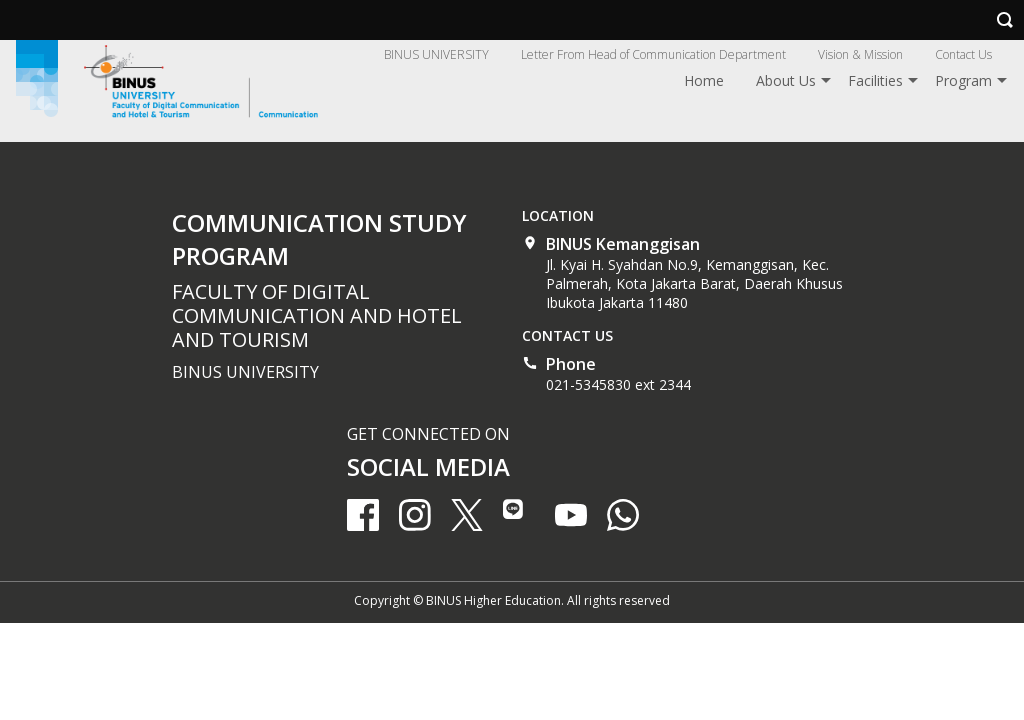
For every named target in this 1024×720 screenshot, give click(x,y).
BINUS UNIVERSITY (436, 54)
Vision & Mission (860, 54)
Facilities (875, 80)
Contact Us (963, 54)
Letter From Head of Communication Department (653, 54)
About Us (786, 80)
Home (704, 80)
